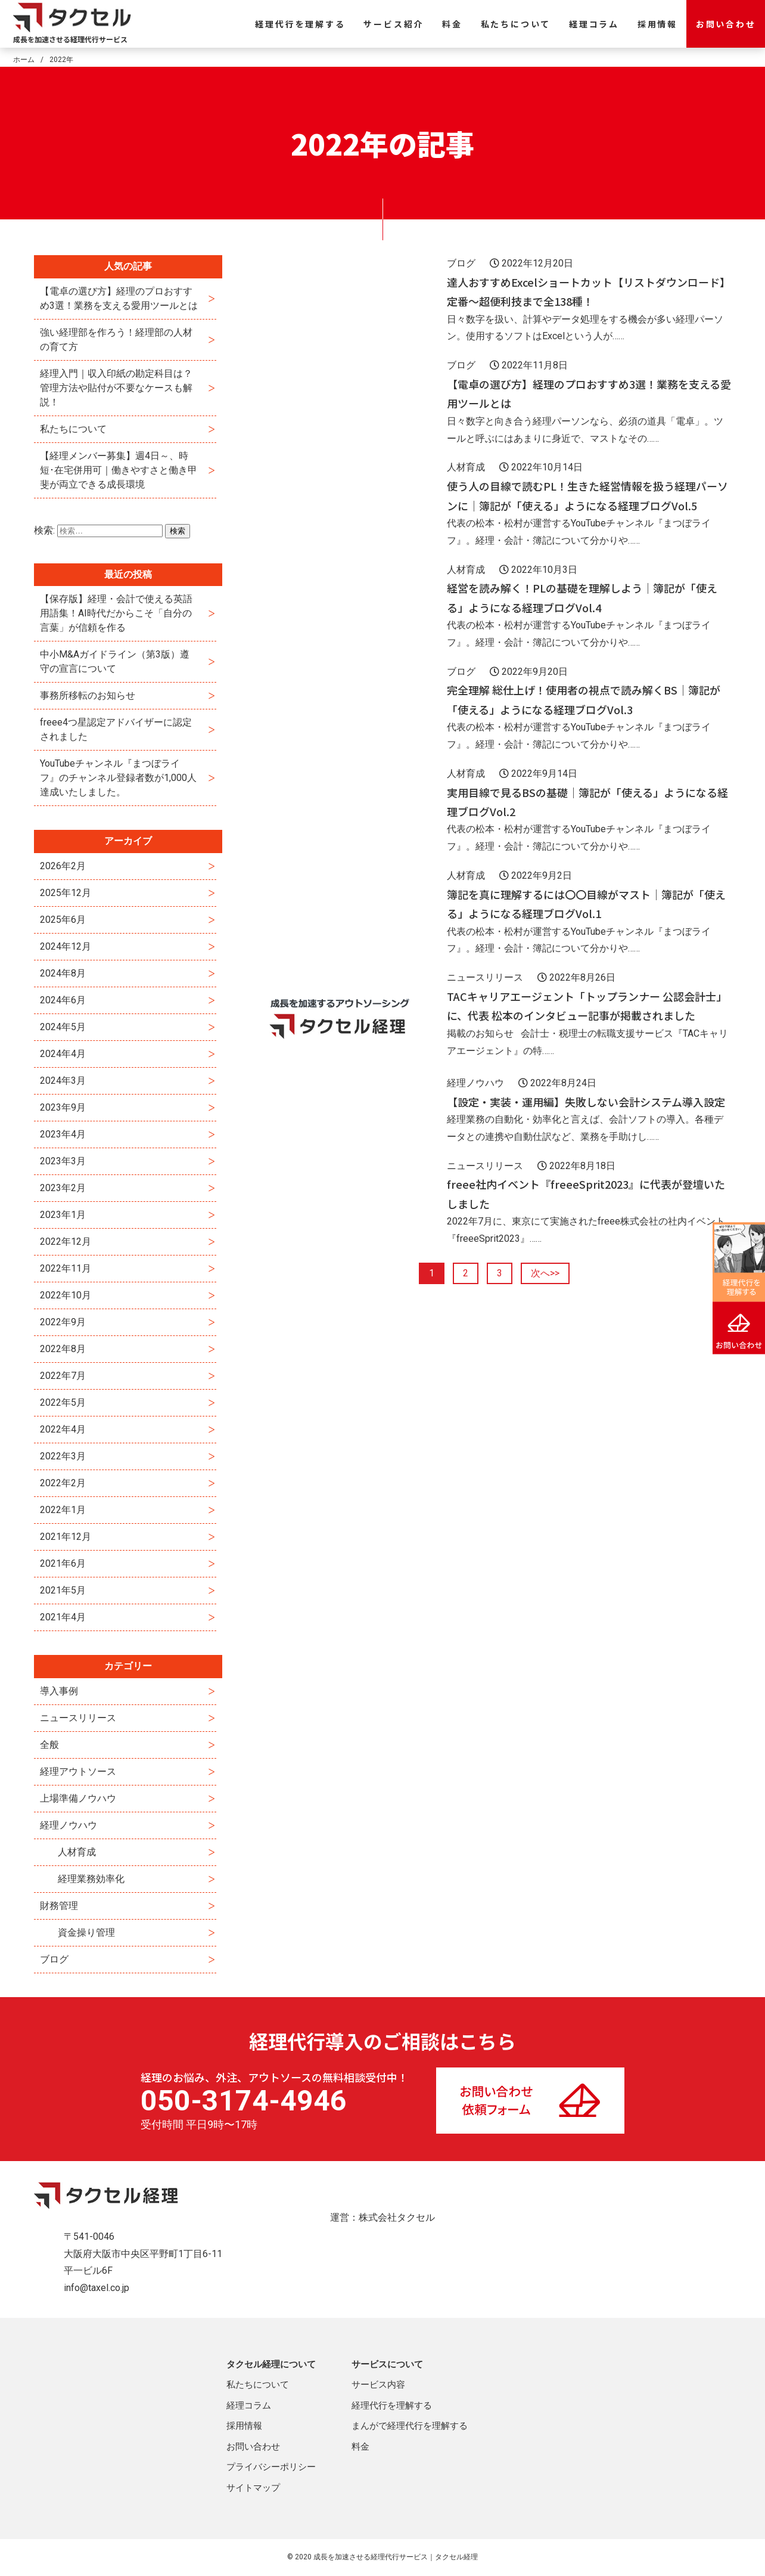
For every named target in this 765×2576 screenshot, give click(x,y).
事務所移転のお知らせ (87, 695)
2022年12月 (65, 1241)
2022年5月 (63, 1402)
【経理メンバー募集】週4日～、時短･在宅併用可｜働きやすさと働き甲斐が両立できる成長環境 (118, 470)
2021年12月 (65, 1536)
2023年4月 (63, 1134)
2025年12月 (65, 892)
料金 (452, 24)
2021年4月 (63, 1617)
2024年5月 (63, 1027)
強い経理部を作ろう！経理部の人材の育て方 (116, 339)
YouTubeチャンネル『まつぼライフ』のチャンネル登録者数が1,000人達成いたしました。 (118, 778)
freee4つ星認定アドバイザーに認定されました (116, 729)
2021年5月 (63, 1590)
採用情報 (657, 24)
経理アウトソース (78, 1771)
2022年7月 (63, 1375)
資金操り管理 (86, 1932)
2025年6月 (63, 919)
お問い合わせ (726, 24)
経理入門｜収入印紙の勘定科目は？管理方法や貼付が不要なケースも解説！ (116, 388)
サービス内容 (378, 2384)
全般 (49, 1744)
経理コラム (594, 24)
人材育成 (77, 1852)
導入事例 (59, 1691)
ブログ (54, 1959)
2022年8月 (63, 1348)
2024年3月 (63, 1080)
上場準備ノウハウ (78, 1798)
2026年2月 (63, 866)
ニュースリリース (78, 1717)
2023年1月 (63, 1214)
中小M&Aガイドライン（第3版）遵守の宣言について (114, 661)
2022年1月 (63, 1509)
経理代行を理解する (300, 24)
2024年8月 (63, 973)
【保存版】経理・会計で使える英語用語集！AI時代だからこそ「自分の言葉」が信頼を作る (116, 613)
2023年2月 (63, 1188)
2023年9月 (63, 1107)
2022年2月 (63, 1483)
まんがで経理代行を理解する (410, 2425)
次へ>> (545, 1273)
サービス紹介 (393, 24)
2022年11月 (65, 1268)
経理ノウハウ (68, 1825)
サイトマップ (253, 2487)
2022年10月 (65, 1295)
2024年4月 (63, 1053)
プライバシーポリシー (271, 2467)
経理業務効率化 (91, 1878)
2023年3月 (63, 1161)
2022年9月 (63, 1322)
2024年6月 (63, 1000)
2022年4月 (63, 1429)
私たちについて (516, 24)
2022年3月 (63, 1456)
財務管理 (59, 1905)
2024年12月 (65, 946)
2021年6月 (63, 1563)
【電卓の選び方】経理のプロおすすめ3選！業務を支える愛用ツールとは (119, 298)
